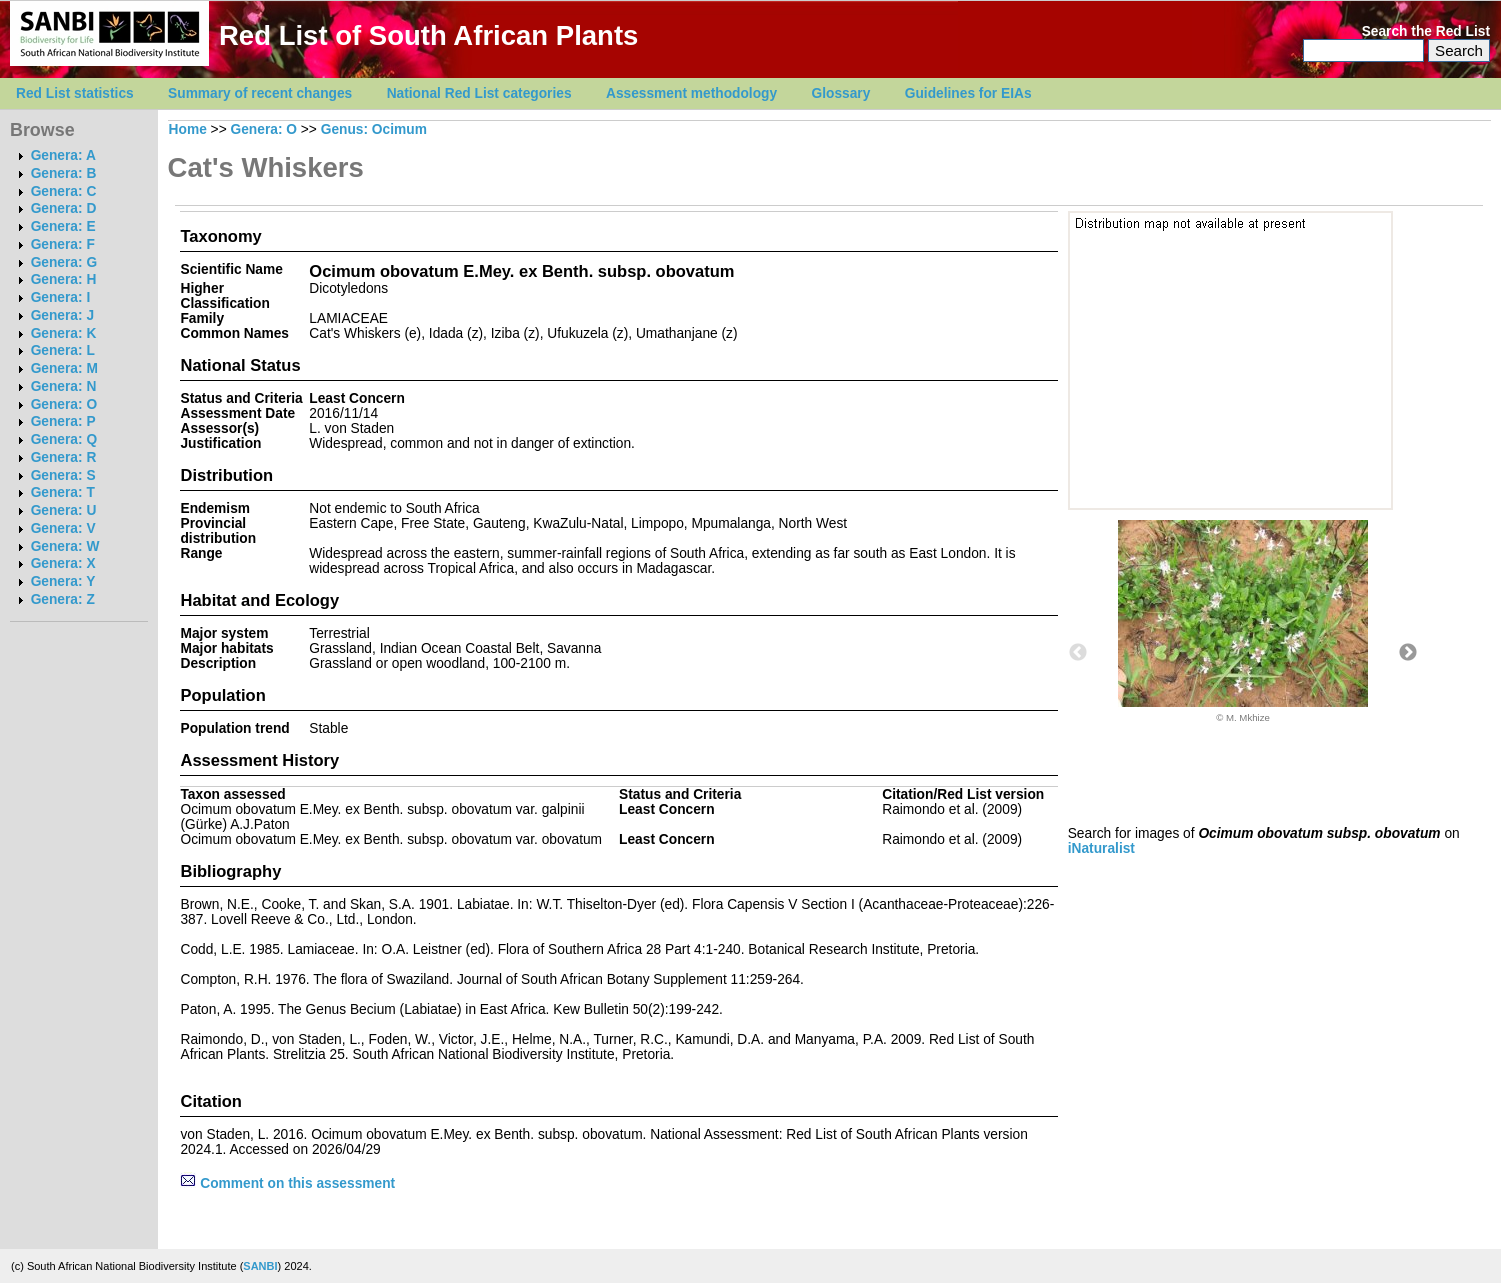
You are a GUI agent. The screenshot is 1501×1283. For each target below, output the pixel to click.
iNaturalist (1101, 848)
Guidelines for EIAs (968, 93)
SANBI (260, 1266)
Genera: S (63, 475)
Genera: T (63, 492)
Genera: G (64, 262)
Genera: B (64, 173)
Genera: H (64, 279)
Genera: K (64, 333)
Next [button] (1408, 653)
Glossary (841, 93)
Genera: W (65, 546)
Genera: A (63, 155)
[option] (1243, 621)
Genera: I (61, 297)
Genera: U (64, 510)
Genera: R (64, 457)
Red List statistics (75, 93)
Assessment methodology (691, 93)
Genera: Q (64, 439)
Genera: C (64, 191)
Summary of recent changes (260, 93)
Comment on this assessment (287, 1183)
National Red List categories (479, 93)
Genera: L (63, 350)
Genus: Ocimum (374, 129)
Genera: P (63, 421)
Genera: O (64, 404)
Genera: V (63, 528)
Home (188, 129)
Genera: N (64, 386)
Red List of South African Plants (428, 35)
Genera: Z (63, 599)
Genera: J (62, 315)
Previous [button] (1078, 653)
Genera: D (64, 208)
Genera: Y (63, 581)
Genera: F (63, 244)
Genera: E (63, 226)
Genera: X (63, 563)
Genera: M (64, 368)
